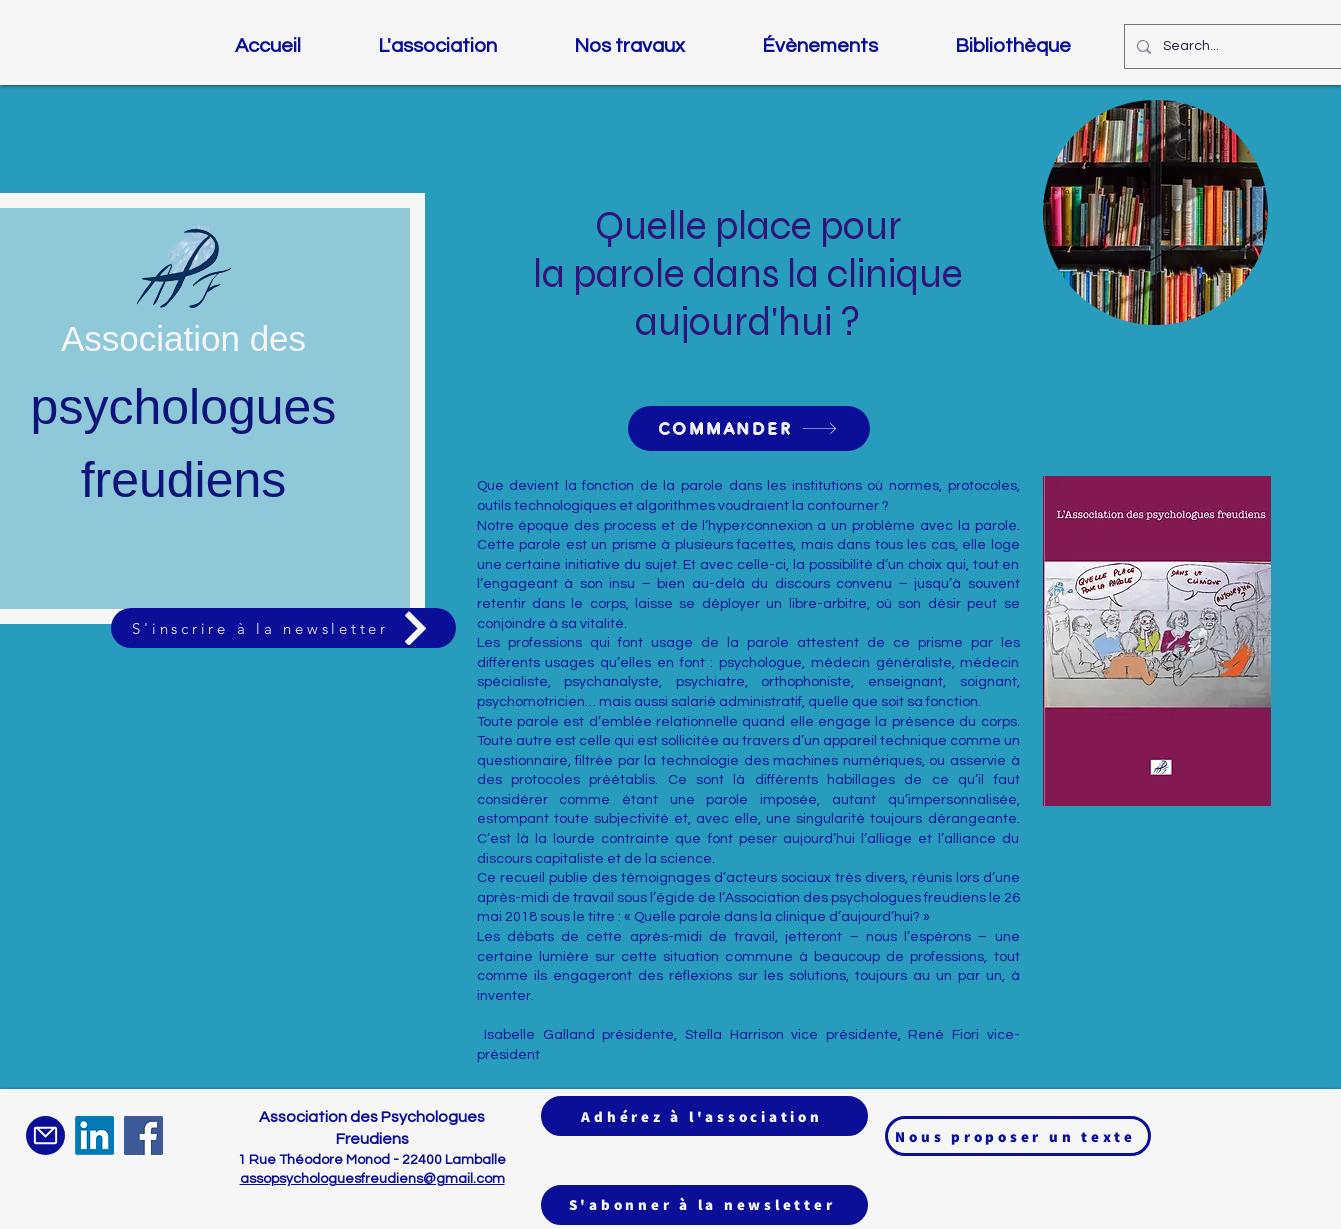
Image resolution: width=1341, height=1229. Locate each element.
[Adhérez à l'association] (704, 1116)
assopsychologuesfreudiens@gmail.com (372, 1179)
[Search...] (1246, 46)
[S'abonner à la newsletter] (704, 1205)
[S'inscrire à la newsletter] (283, 628)
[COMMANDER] (749, 428)
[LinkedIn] (94, 1135)
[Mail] (45, 1135)
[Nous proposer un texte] (1018, 1136)
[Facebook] (143, 1135)
